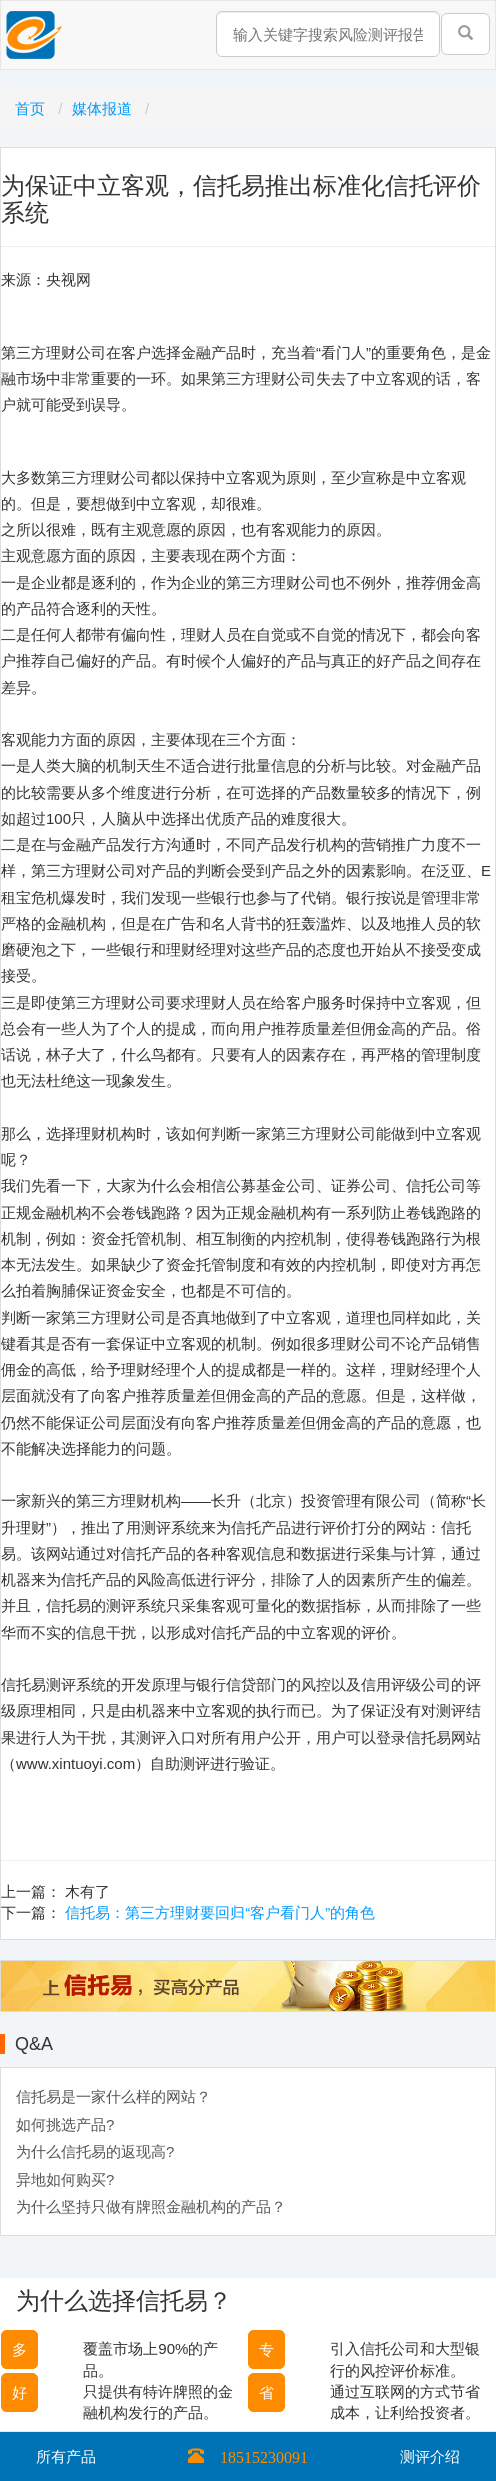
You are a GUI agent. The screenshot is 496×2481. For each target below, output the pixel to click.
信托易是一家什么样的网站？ (113, 2096)
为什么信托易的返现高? (95, 2151)
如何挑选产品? (65, 2124)
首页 (32, 108)
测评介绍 (430, 2456)
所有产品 (66, 2456)
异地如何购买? (65, 2179)
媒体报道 (104, 108)
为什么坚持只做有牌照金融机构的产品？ (151, 2206)
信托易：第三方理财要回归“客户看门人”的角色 (220, 1912)
